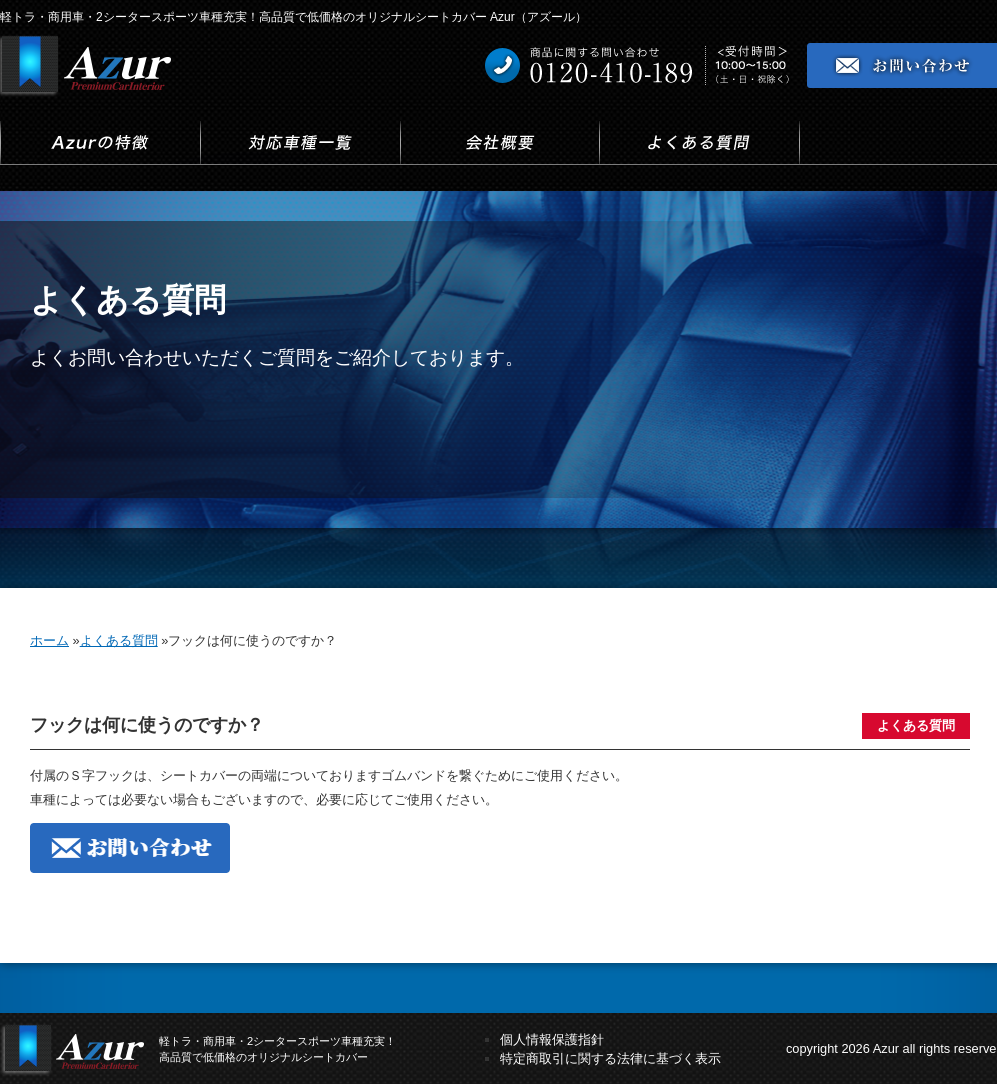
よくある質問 (916, 725)
